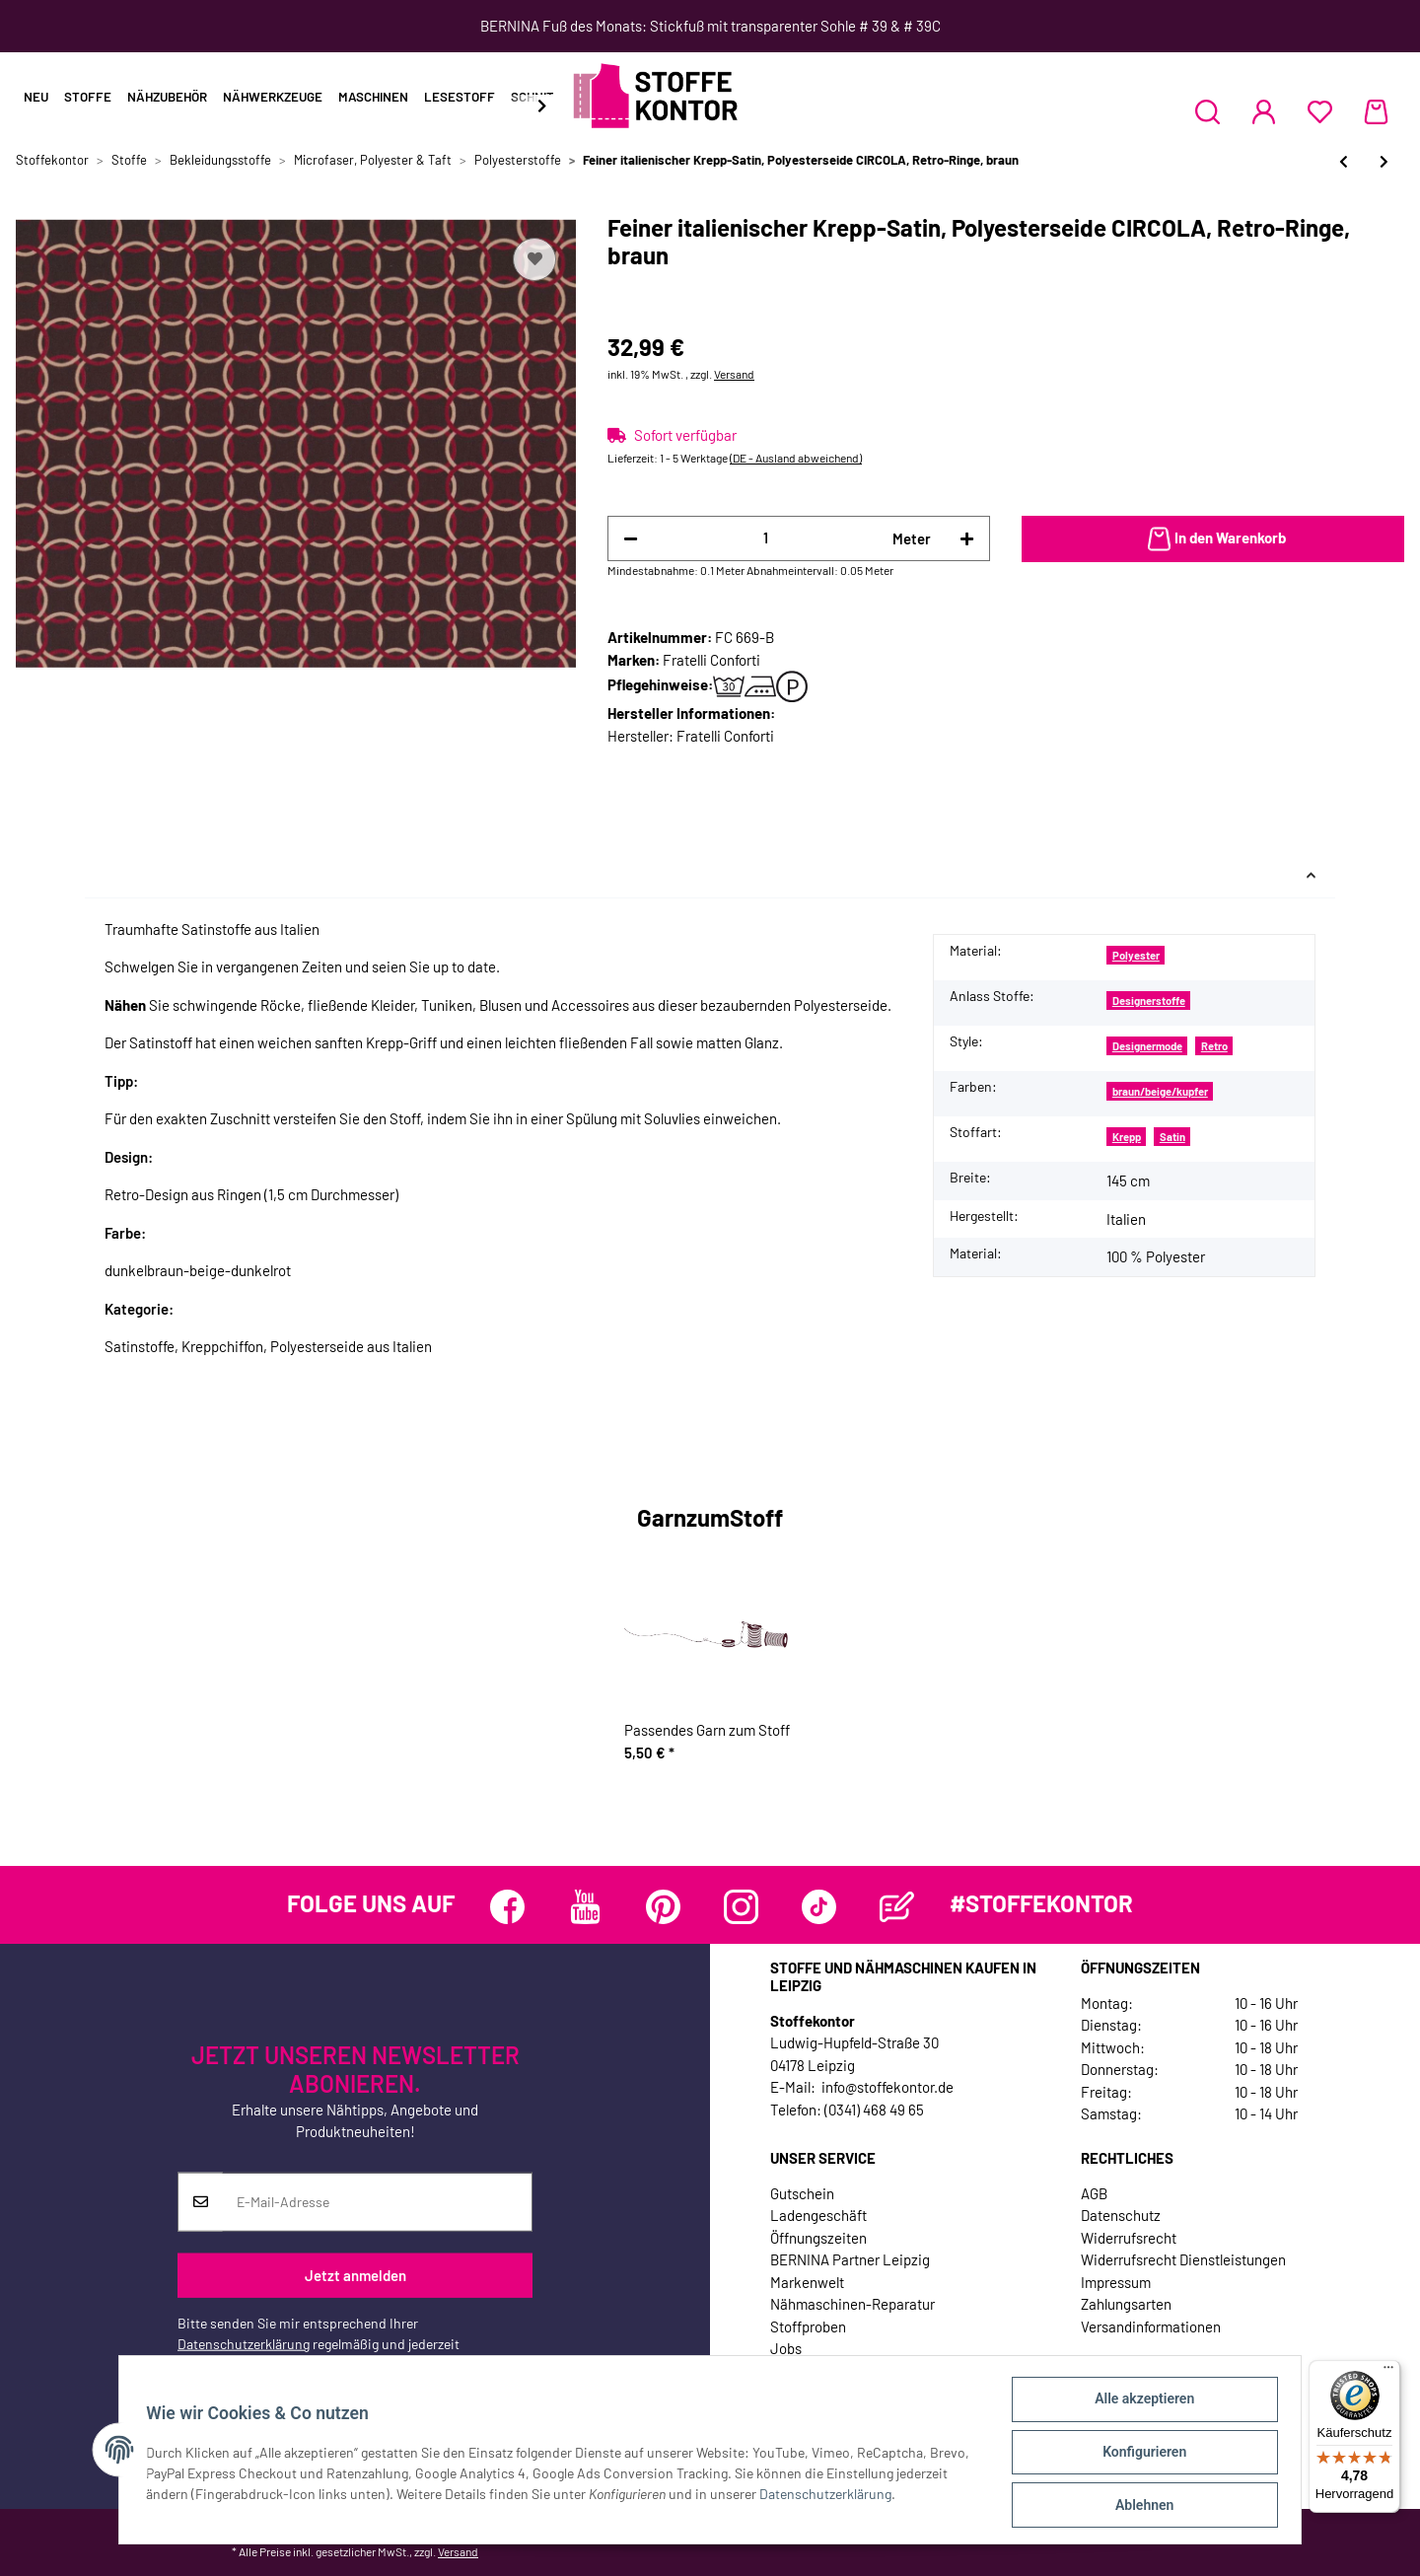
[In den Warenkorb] (1213, 539)
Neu (36, 97)
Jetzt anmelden (355, 2275)
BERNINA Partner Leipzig (850, 2259)
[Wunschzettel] (1320, 111)
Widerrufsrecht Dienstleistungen (1183, 2259)
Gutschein (802, 2193)
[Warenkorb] (1376, 111)
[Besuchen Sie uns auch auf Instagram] (741, 1907)
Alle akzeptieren (1139, 2403)
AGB (1094, 2193)
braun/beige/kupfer (1160, 1091)
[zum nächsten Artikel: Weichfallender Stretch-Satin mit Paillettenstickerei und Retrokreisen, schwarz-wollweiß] (1384, 161)
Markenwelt (807, 2282)
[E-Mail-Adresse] (377, 2202)
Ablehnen (1139, 2506)
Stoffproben (808, 2326)
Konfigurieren (1139, 2455)
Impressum (1116, 2282)
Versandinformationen (1151, 2326)
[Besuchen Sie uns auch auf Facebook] (507, 1907)
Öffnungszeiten (818, 2238)
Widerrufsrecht (1128, 2238)
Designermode (1147, 1045)
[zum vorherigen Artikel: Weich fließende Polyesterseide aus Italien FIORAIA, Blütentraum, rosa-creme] (1343, 161)
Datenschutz (1121, 2215)
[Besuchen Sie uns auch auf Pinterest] (663, 1907)
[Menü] (1388, 2372)
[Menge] (765, 538)
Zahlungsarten (1126, 2304)
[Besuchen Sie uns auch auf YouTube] (585, 1907)
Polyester (1136, 955)
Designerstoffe (1148, 1000)
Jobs (786, 2348)
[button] (1207, 111)
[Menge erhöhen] (967, 539)
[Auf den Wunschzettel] (534, 259)
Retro (1214, 1045)
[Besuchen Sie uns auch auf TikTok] (819, 1907)
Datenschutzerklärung (244, 2343)
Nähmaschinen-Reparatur (852, 2304)
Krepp (1126, 1136)
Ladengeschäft (818, 2215)
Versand (734, 374)
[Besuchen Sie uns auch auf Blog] (897, 1907)
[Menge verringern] (630, 539)
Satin (1172, 1136)
